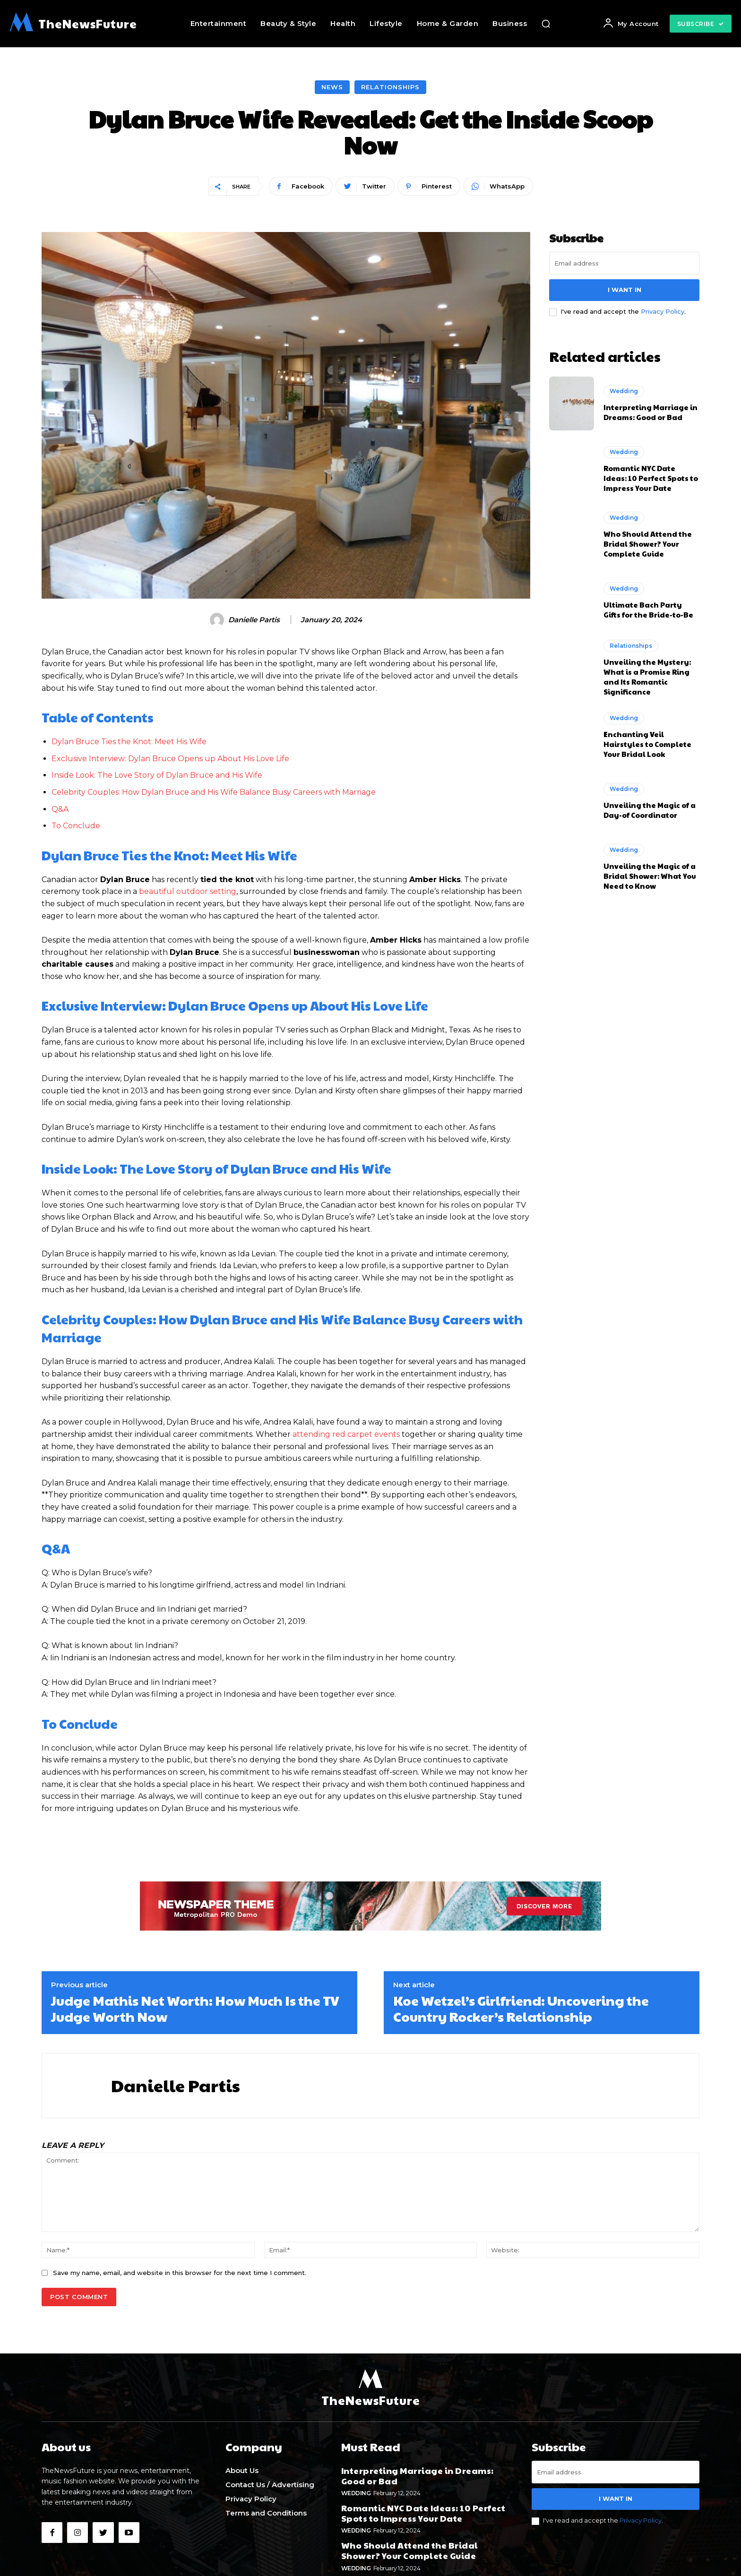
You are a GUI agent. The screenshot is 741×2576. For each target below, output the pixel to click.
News (332, 87)
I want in (624, 289)
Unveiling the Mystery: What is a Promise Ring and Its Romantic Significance (647, 676)
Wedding (624, 391)
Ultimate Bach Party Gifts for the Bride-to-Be (648, 609)
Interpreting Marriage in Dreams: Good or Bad (650, 412)
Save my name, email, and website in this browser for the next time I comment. (179, 2272)
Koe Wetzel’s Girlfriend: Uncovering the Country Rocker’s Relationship (521, 2008)
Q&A (60, 809)
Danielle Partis (254, 620)
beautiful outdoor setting (187, 891)
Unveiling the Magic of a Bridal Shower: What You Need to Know (649, 876)
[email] (624, 263)
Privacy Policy (662, 311)
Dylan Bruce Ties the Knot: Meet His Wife (129, 741)
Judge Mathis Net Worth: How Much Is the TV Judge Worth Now (195, 2008)
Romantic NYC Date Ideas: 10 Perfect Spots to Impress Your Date (650, 478)
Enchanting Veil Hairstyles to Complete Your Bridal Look (647, 744)
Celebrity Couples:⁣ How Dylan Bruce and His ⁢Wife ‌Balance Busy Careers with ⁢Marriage (214, 792)
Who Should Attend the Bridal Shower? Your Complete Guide (647, 543)
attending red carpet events (346, 1434)
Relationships (390, 87)
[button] (545, 23)
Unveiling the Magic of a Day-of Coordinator (649, 810)
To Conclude (76, 825)
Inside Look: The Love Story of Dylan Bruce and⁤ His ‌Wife (157, 775)
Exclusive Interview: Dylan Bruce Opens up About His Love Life (170, 758)
